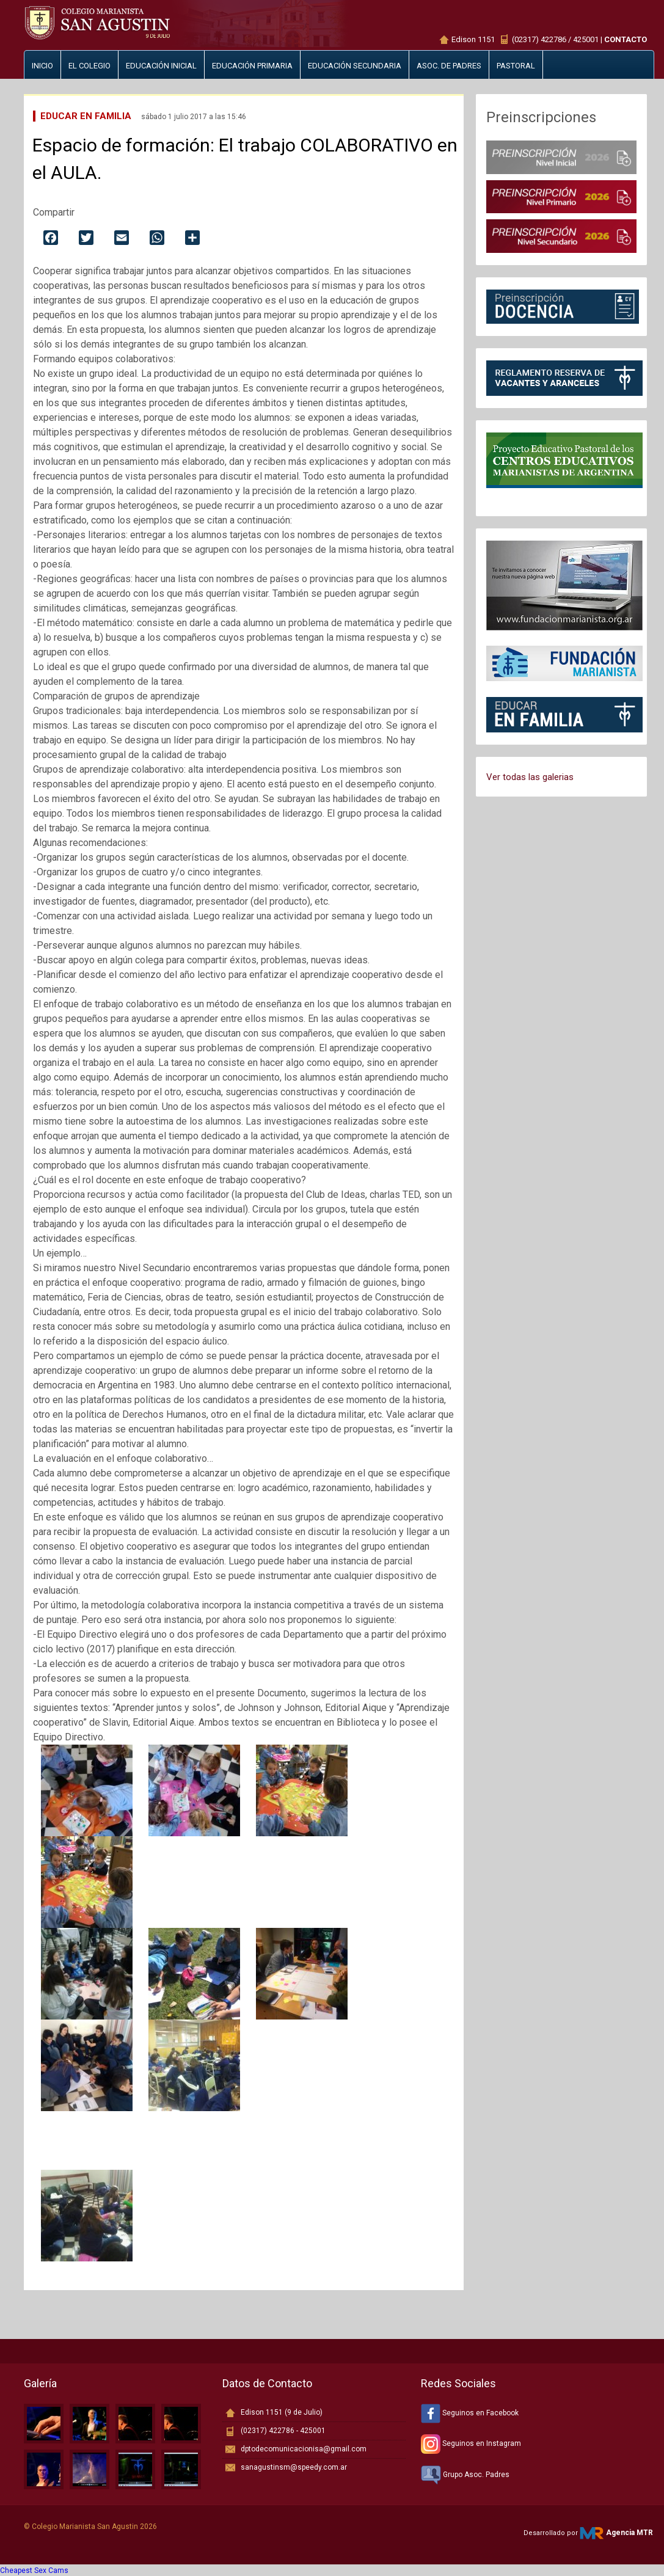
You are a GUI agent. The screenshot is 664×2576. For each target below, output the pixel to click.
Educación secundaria (354, 65)
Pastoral (516, 65)
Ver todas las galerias (530, 777)
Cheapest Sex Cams (34, 2570)
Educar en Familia (85, 116)
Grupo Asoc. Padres (465, 2474)
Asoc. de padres (449, 65)
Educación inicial (161, 65)
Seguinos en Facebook (470, 2413)
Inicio (42, 65)
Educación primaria (252, 65)
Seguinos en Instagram (471, 2443)
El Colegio (89, 65)
